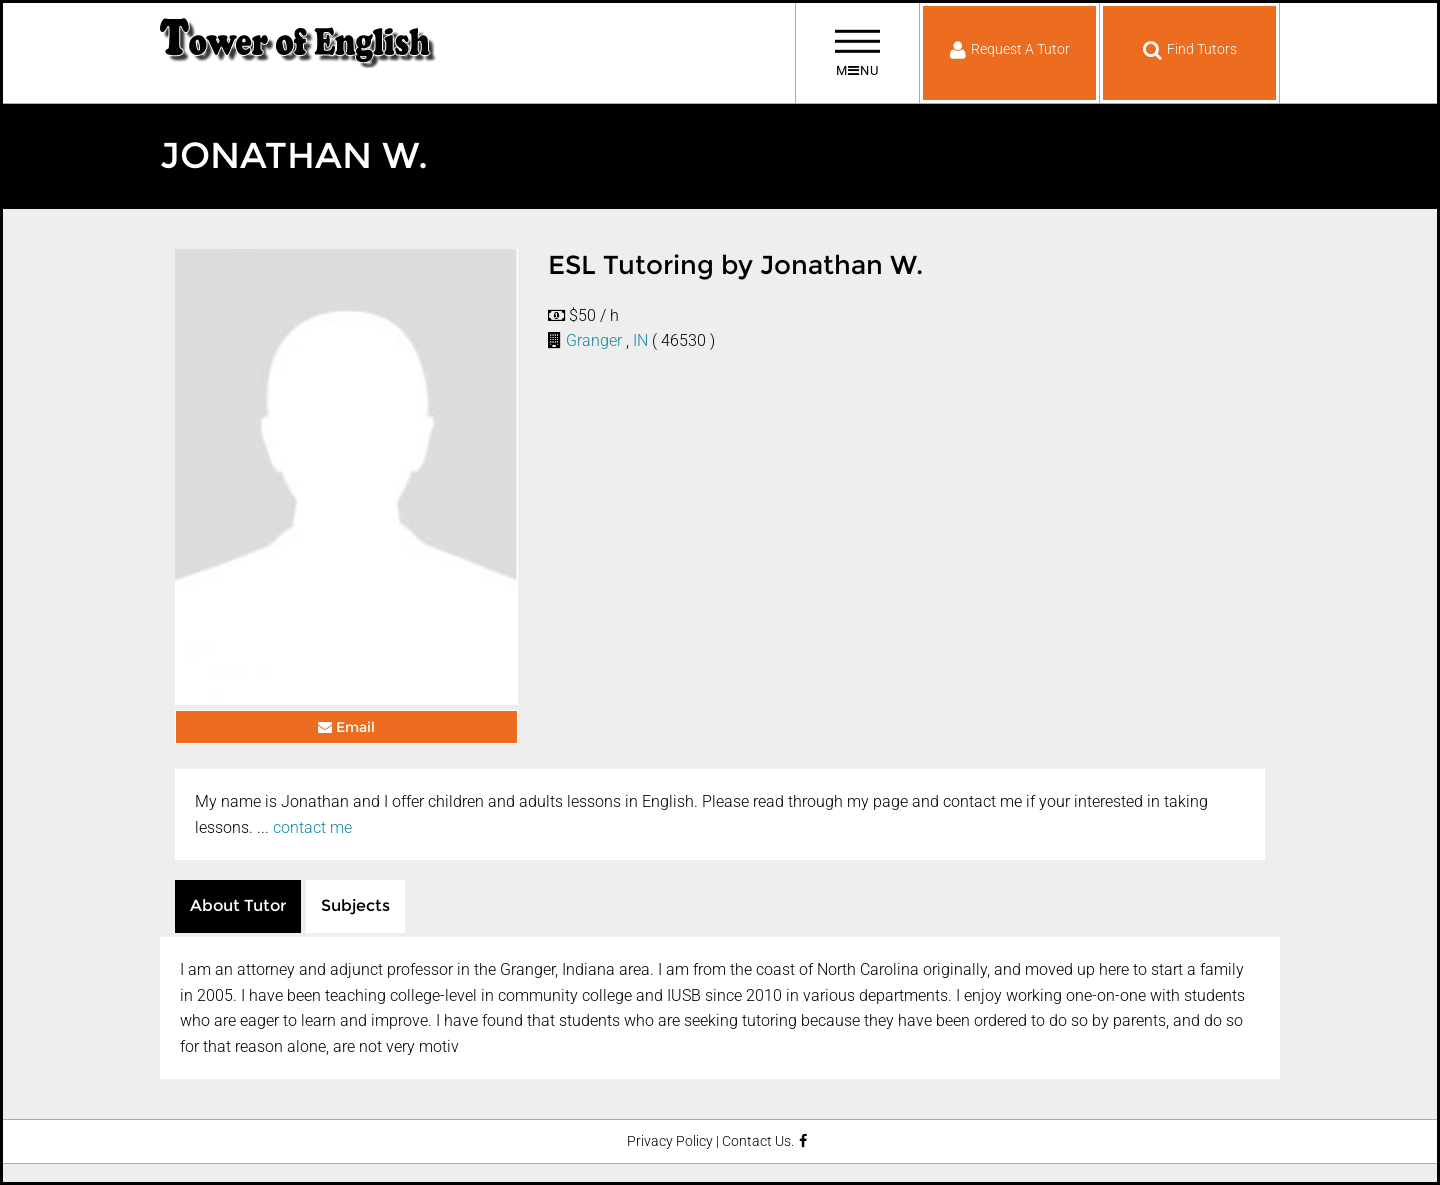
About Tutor (238, 905)
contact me (312, 827)
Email (346, 727)
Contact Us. (758, 1141)
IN (640, 340)
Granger (594, 340)
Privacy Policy (670, 1141)
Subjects (355, 905)
